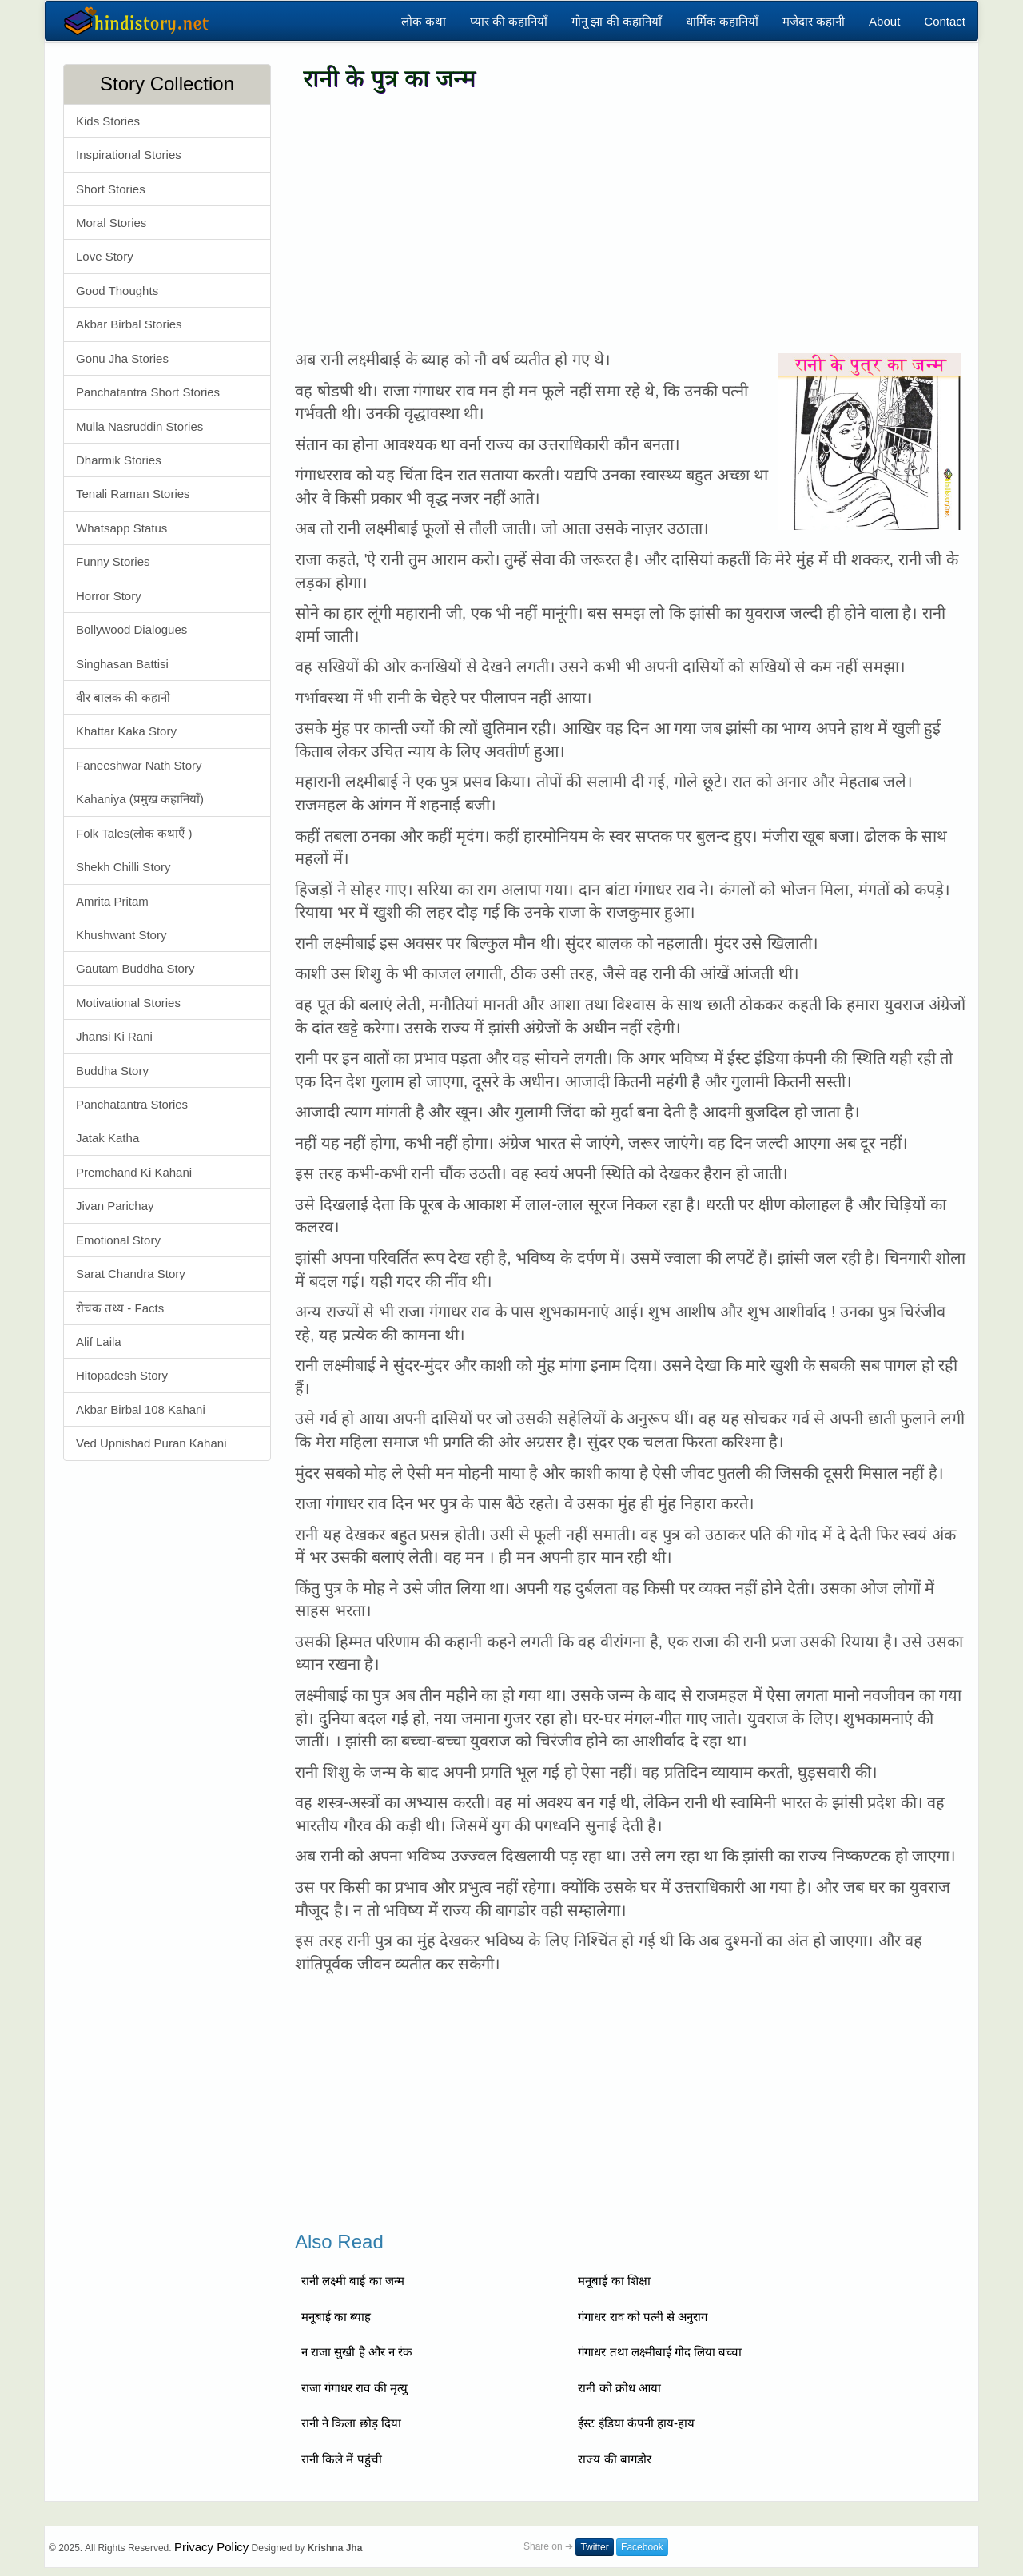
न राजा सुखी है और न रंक (356, 2352)
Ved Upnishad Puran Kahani (151, 1443)
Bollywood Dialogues (131, 629)
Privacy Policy (211, 2547)
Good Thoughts (117, 290)
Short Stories (110, 189)
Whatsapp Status (121, 528)
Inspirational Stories (128, 154)
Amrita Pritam (112, 901)
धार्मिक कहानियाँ (722, 21)
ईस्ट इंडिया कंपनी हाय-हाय (636, 2423)
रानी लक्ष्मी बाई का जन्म (352, 2280)
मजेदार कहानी (813, 21)
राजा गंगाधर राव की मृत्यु (354, 2388)
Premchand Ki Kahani (134, 1172)
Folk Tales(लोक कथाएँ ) (134, 833)
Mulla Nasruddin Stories (139, 426)
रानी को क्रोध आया (619, 2388)
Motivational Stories (128, 1002)
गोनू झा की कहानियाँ (616, 21)
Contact (944, 21)
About (884, 21)
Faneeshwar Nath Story (139, 765)
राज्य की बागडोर (614, 2459)
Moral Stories (111, 222)
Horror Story (108, 596)
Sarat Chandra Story (130, 1273)
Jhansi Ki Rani (114, 1036)
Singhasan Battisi (122, 664)
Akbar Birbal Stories (129, 324)
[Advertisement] (630, 220)
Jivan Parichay (115, 1205)
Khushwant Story (121, 935)
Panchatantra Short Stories (148, 392)
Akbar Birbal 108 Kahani (140, 1409)
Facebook (642, 2547)
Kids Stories (108, 121)
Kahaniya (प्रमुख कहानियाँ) (140, 799)
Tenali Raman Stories (133, 493)
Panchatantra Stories (132, 1104)
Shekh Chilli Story (123, 867)
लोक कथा (423, 21)
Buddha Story (112, 1070)
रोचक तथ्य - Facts (120, 1308)
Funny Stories (113, 561)
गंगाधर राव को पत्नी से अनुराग (642, 2316)
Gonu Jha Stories (122, 358)
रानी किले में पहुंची (341, 2459)
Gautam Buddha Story (135, 968)
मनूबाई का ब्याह (336, 2316)
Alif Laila (98, 1341)
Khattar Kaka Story (126, 731)
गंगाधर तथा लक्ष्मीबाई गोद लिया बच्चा (660, 2352)
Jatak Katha (107, 1138)
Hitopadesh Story (122, 1375)
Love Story (104, 256)
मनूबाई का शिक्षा (614, 2280)
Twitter (594, 2547)
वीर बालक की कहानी (123, 697)
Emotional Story (118, 1240)
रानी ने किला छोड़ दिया (351, 2423)
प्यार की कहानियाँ (508, 21)
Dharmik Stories (118, 460)
